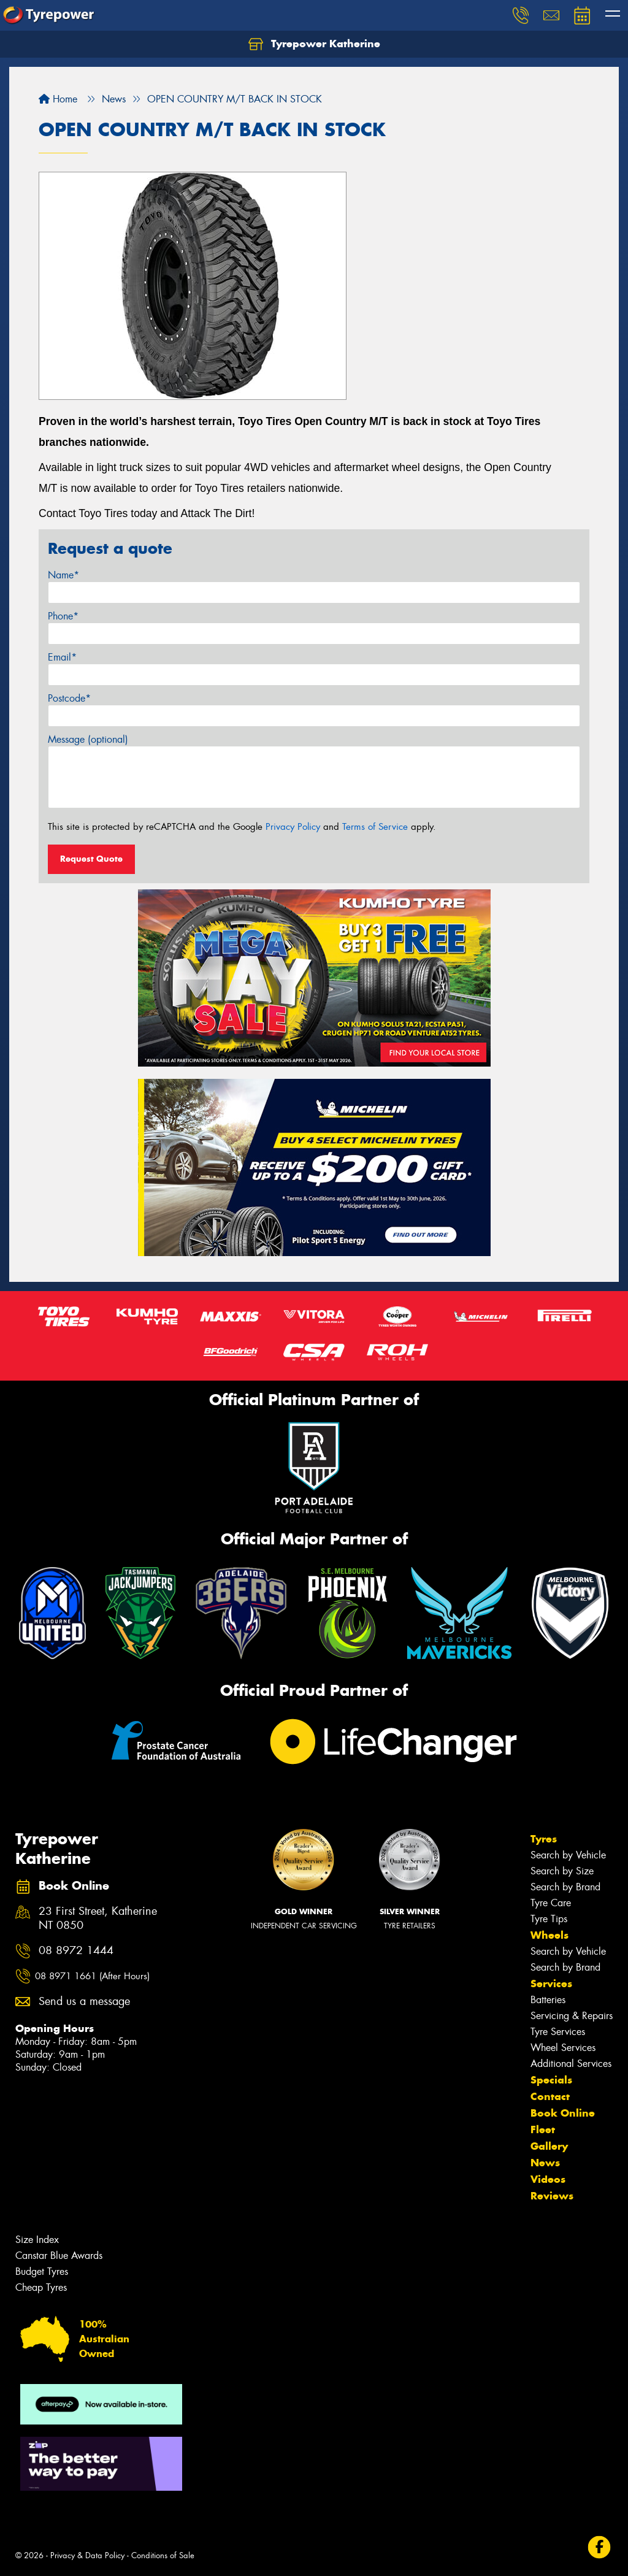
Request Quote (91, 858)
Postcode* (69, 698)
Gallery (549, 2146)
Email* (62, 657)
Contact (550, 2096)
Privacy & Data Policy (87, 2555)
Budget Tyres (41, 2271)
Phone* (63, 616)
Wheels (549, 1935)
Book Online (562, 2113)
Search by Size (562, 1871)
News (545, 2162)
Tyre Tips (548, 1918)
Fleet (542, 2129)
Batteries (547, 1999)
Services (551, 1983)
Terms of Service (375, 827)
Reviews (551, 2195)
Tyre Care (550, 1902)
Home (58, 99)
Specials (551, 2080)
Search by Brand (565, 1886)
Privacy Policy (293, 827)
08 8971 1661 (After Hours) (92, 1976)
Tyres (543, 1839)
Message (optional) (88, 739)
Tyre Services (557, 2031)
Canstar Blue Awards (58, 2255)
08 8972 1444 (76, 1951)
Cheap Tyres (41, 2287)
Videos (547, 2179)
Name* (63, 575)
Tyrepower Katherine (314, 44)
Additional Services (570, 2063)
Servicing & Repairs (571, 2015)
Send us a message (84, 2002)
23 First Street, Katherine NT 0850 (98, 1918)
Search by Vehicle (568, 1855)
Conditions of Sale (162, 2555)
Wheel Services (562, 2047)
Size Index (37, 2239)
